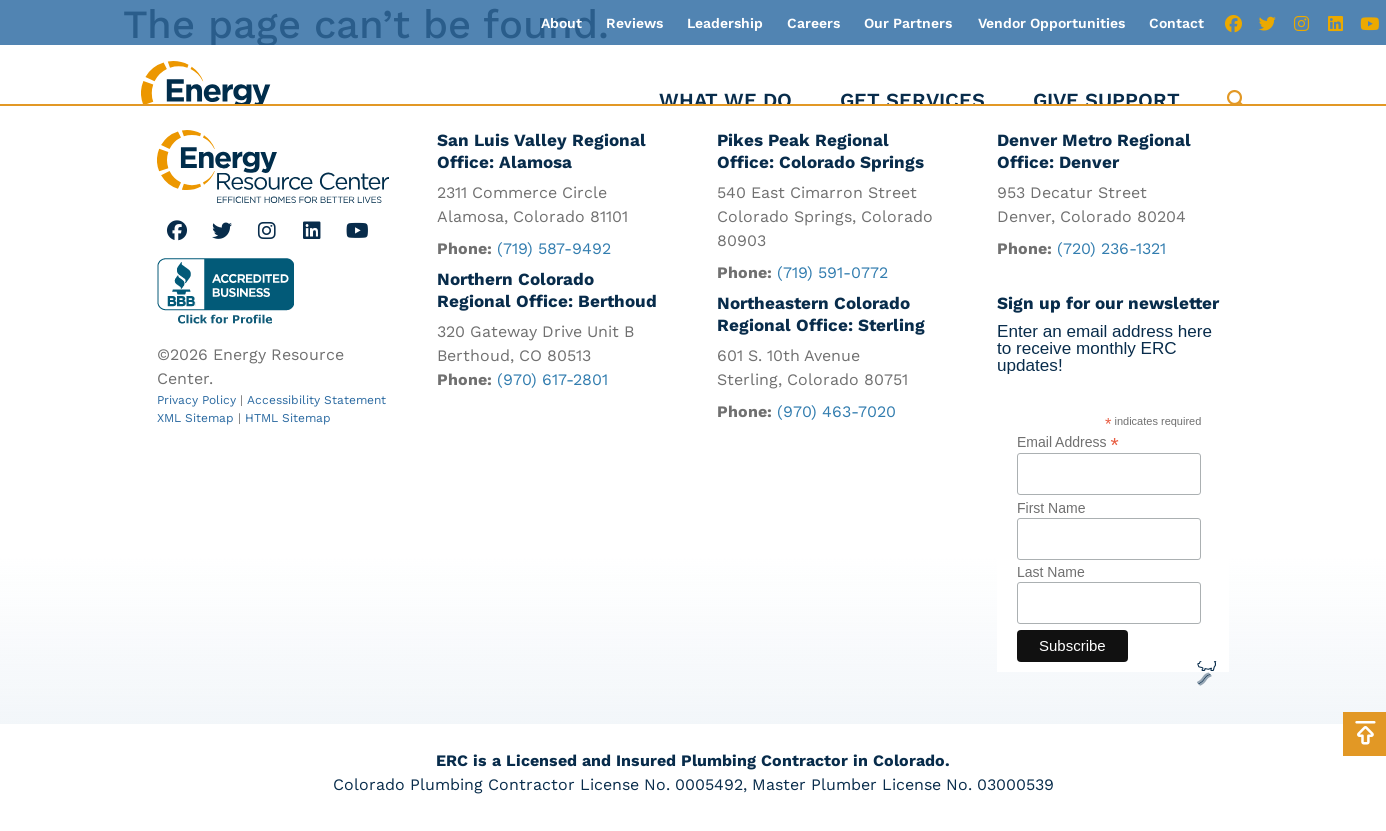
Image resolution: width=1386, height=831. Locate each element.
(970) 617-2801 (552, 380)
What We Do (725, 100)
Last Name (1051, 574)
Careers (813, 23)
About (561, 23)
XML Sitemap (195, 418)
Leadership (725, 23)
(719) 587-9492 (554, 249)
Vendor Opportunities (1051, 23)
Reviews (634, 23)
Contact (1176, 23)
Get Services (912, 100)
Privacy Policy (196, 400)
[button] (1236, 100)
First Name (1051, 509)
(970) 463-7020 (836, 412)
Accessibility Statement (316, 400)
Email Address (1068, 442)
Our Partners (908, 23)
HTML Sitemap (288, 418)
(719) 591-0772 (832, 273)
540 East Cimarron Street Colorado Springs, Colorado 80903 (825, 217)
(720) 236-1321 (1111, 249)
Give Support (1106, 100)
